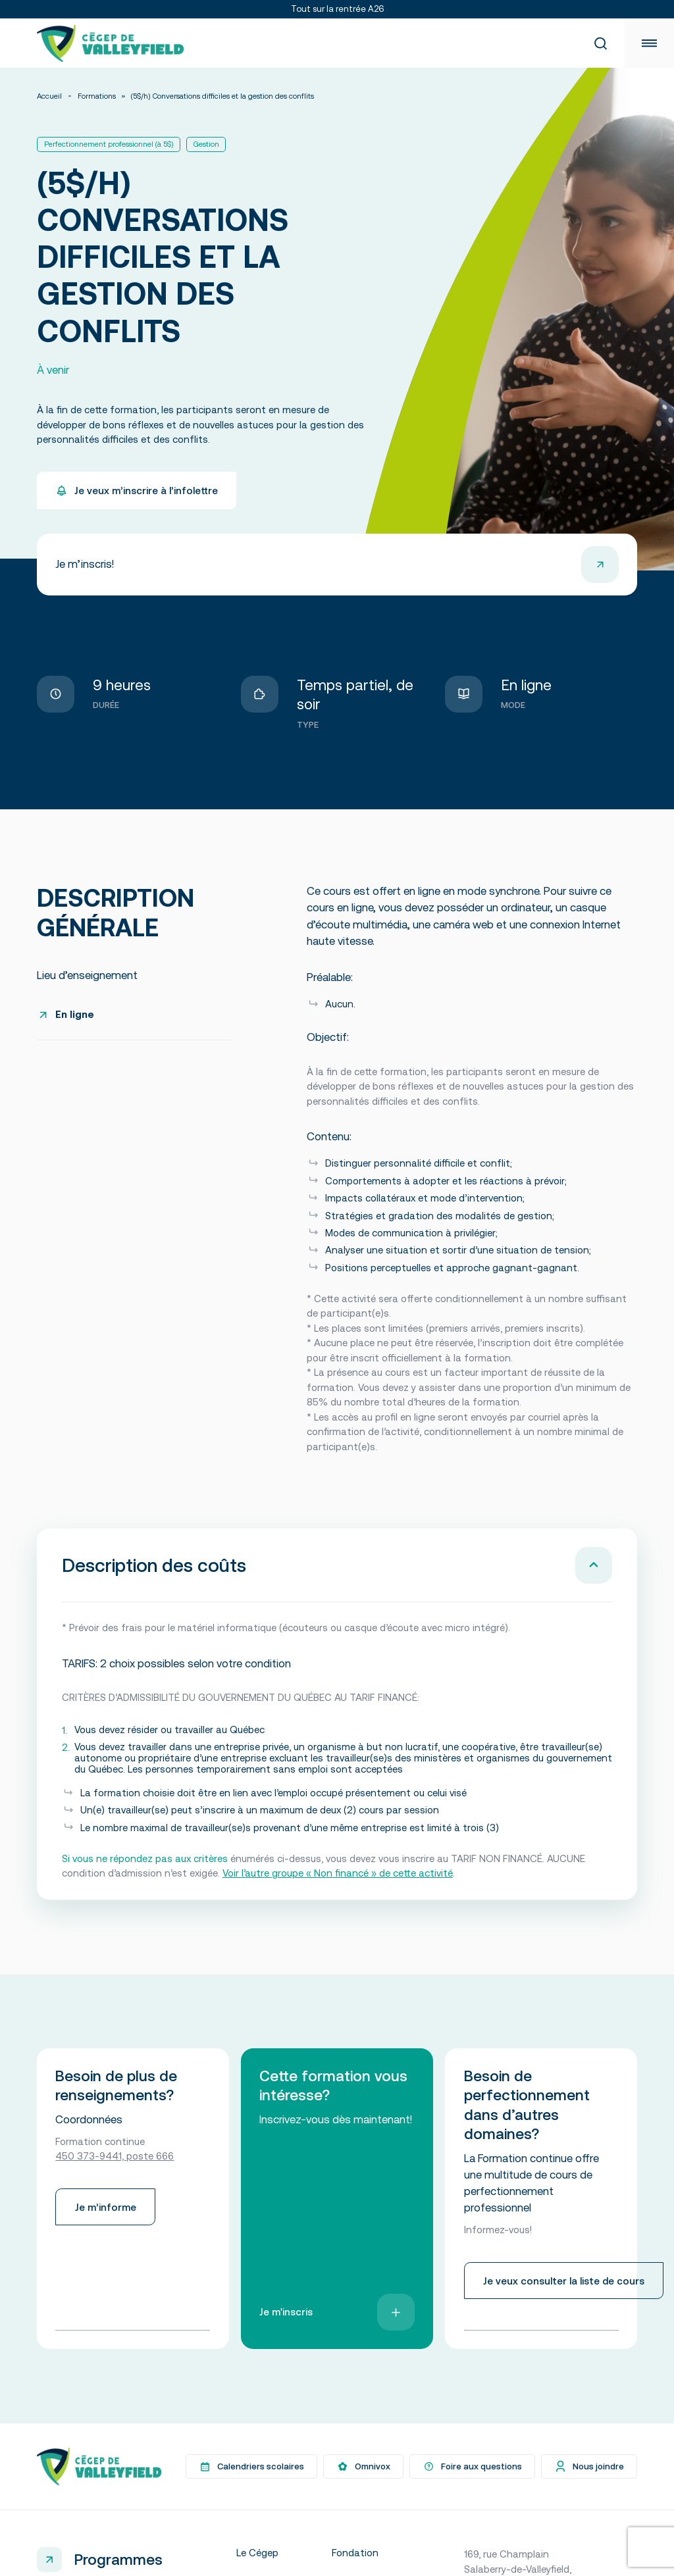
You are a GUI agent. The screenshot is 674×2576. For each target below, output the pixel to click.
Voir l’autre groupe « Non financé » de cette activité (337, 1873)
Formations (97, 96)
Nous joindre (589, 2464)
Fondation (355, 2550)
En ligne (74, 1014)
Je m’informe (105, 2204)
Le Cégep (257, 2550)
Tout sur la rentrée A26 (337, 9)
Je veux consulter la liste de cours (563, 2278)
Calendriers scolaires (251, 2464)
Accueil (49, 96)
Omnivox (363, 2464)
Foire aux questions (472, 2464)
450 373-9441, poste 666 (114, 2153)
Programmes (118, 2556)
